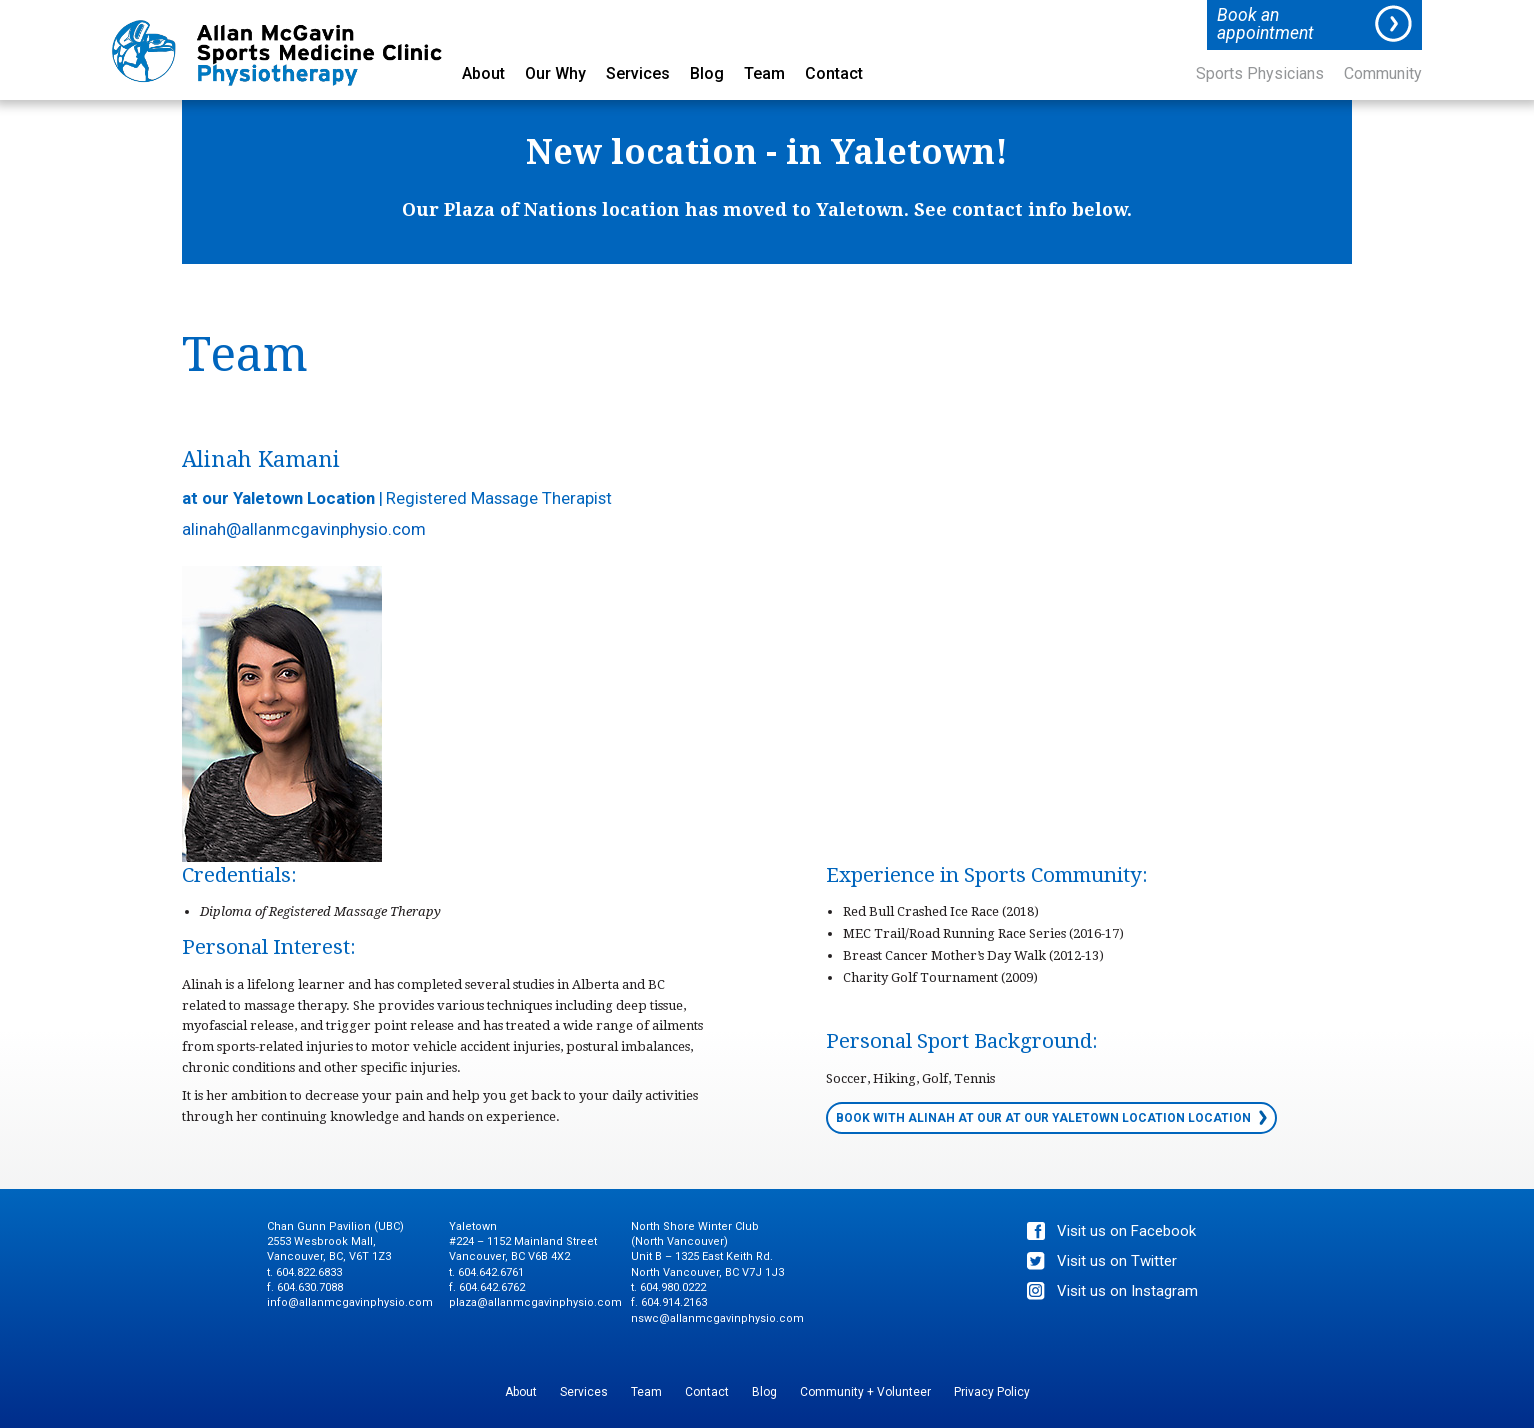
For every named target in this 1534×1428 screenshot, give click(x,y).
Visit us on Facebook (1126, 1231)
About (483, 74)
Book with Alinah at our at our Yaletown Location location (1043, 1118)
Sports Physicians (1260, 74)
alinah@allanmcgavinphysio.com (304, 529)
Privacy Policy (992, 1392)
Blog (707, 74)
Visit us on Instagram (1127, 1291)
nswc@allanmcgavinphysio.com (717, 1318)
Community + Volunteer (865, 1392)
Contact (834, 74)
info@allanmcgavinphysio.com (350, 1302)
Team (764, 74)
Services (638, 74)
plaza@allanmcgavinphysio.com (535, 1302)
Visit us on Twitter (1117, 1261)
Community (1383, 74)
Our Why (555, 74)
